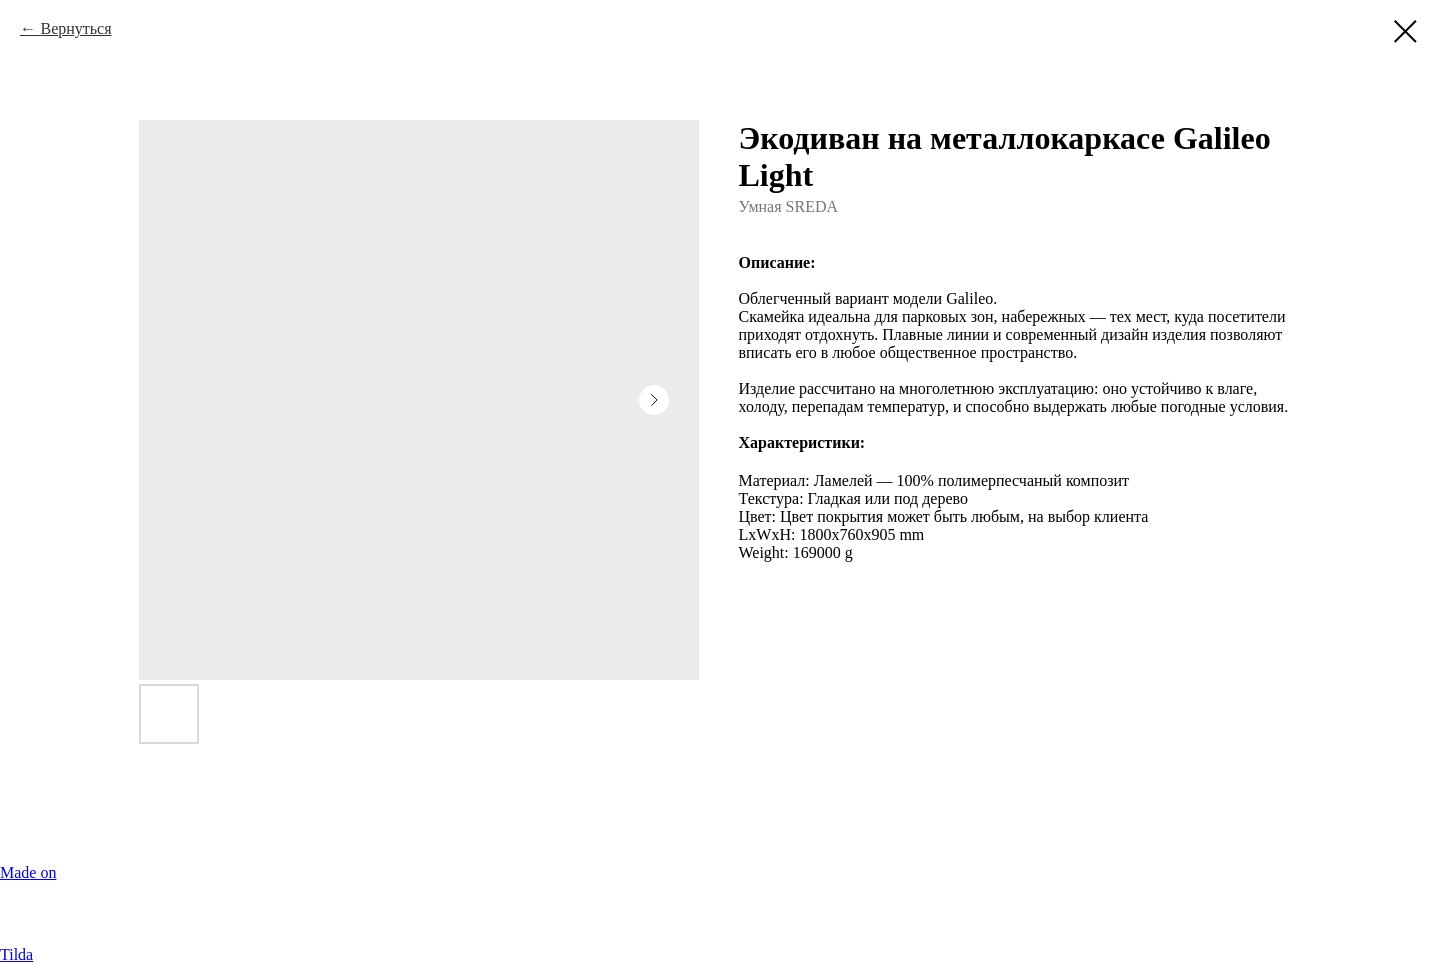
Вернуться (75, 28)
